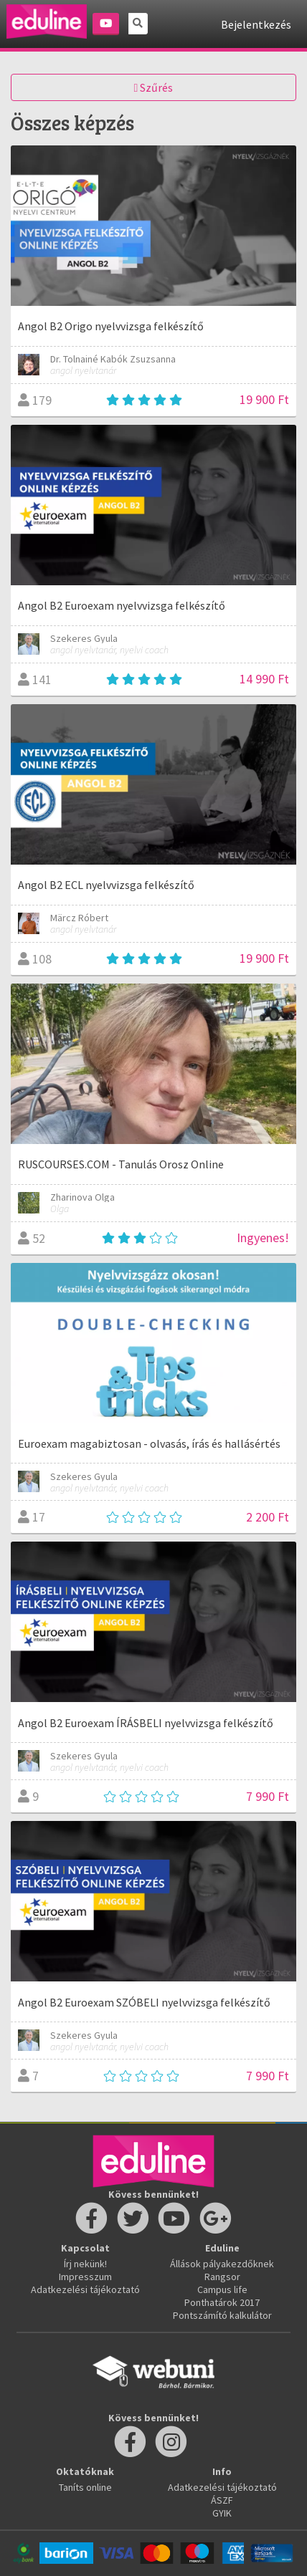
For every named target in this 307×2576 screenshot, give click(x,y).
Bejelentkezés (256, 24)
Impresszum (85, 2276)
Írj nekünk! (85, 2263)
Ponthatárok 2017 (222, 2302)
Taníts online (85, 2487)
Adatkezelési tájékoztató (85, 2289)
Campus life (222, 2289)
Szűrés (154, 87)
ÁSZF (222, 2500)
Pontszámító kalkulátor (222, 2315)
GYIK (222, 2513)
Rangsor (222, 2276)
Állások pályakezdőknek (222, 2263)
